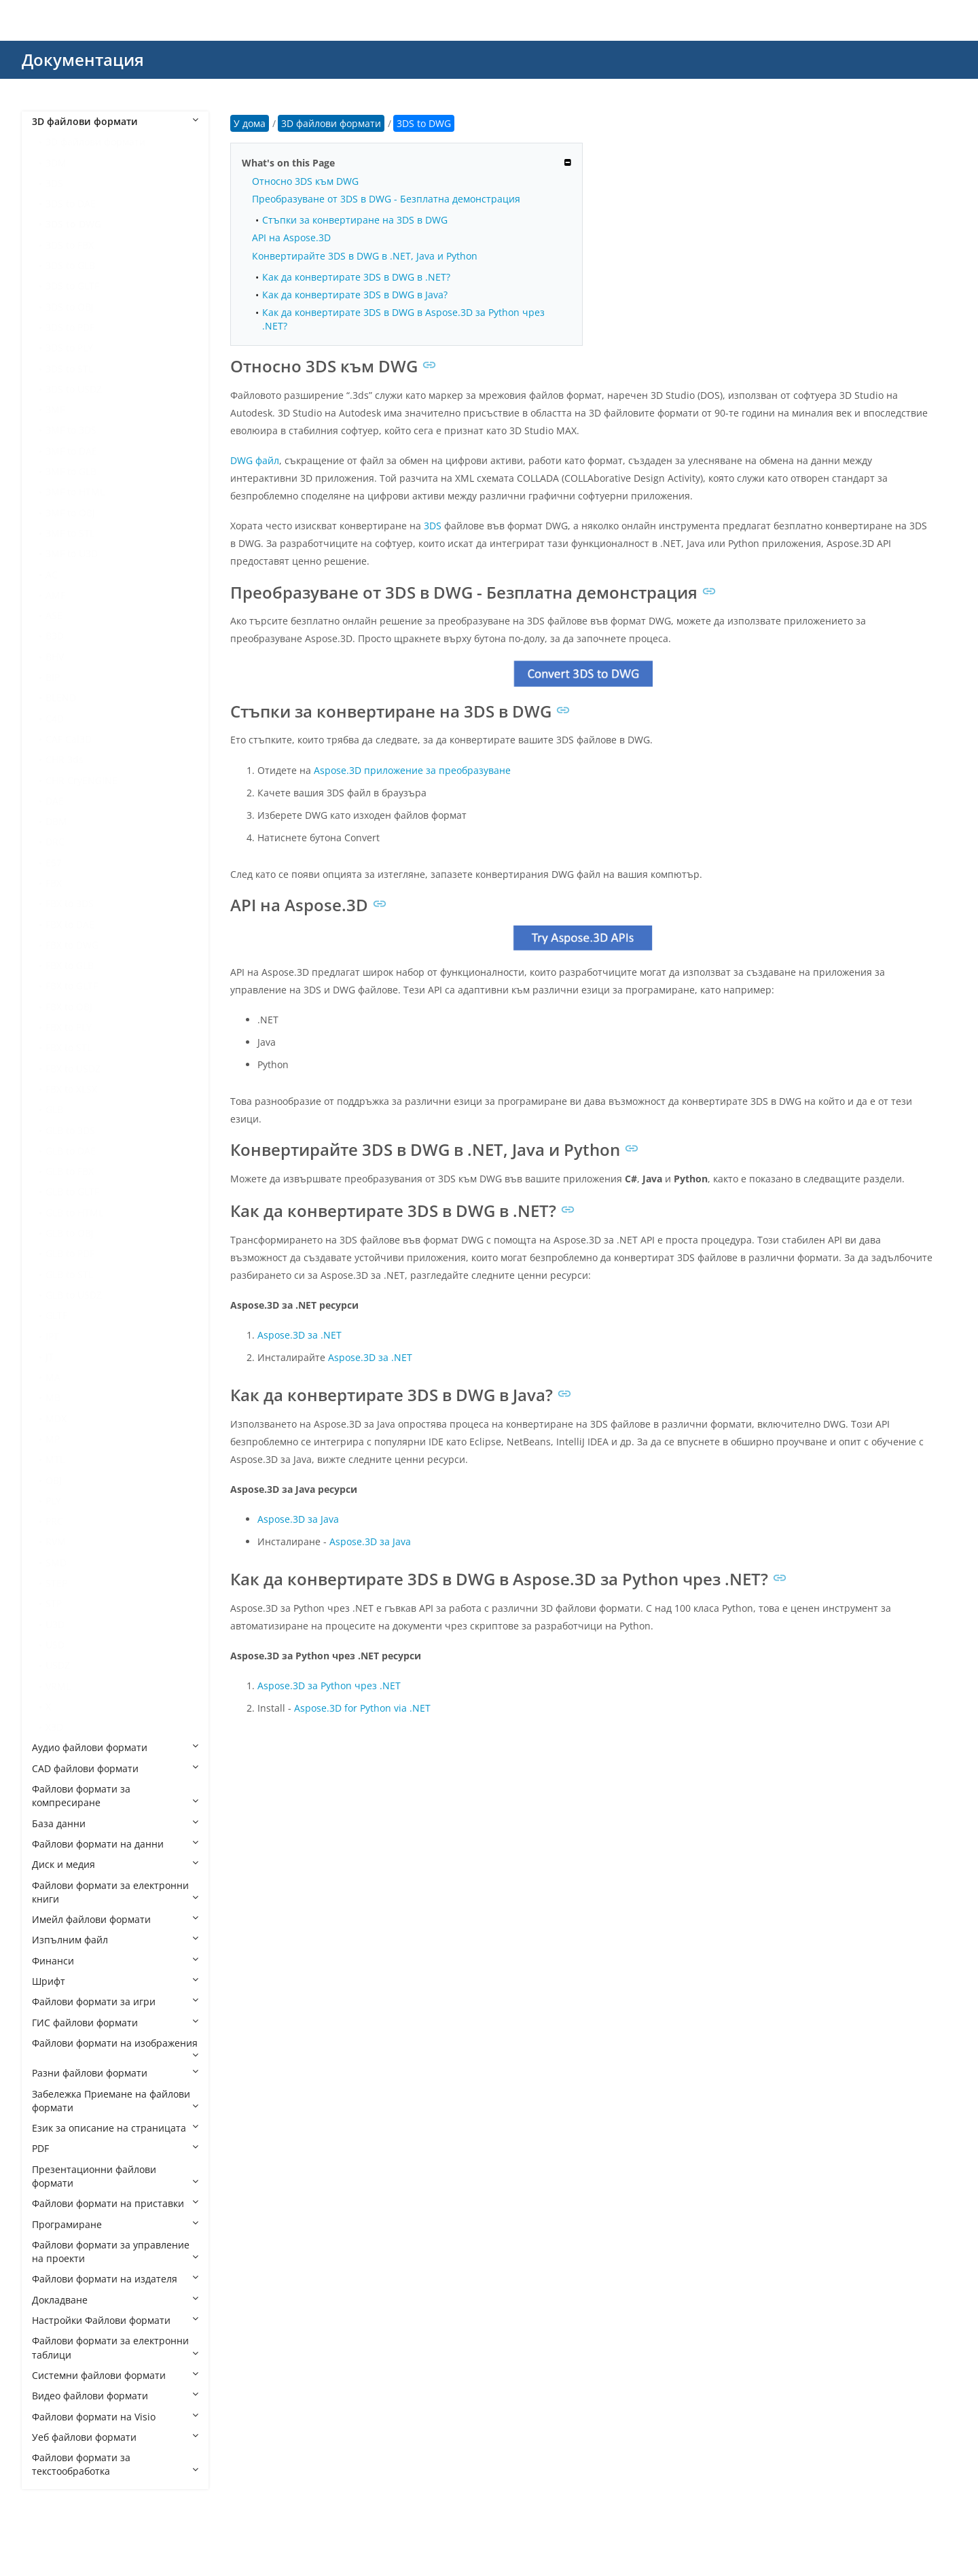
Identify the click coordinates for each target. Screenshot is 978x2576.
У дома (250, 123)
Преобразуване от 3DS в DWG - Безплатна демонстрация (386, 198)
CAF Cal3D (69, 739)
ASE (54, 615)
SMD (56, 1562)
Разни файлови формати (115, 2072)
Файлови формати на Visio (115, 2416)
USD (55, 1644)
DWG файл (254, 460)
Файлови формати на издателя (115, 2278)
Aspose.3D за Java (298, 1519)
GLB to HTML (74, 1212)
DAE (55, 800)
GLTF (56, 1315)
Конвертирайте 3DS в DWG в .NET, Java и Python (364, 255)
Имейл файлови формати (115, 1919)
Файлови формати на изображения (115, 2048)
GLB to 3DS (70, 1130)
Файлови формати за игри (115, 2001)
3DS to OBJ (70, 306)
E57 (54, 862)
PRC (54, 1521)
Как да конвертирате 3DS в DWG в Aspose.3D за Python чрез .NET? (403, 319)
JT (50, 1356)
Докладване (115, 2299)
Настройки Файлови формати (115, 2320)
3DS (54, 183)
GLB (54, 1109)
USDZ (58, 1665)
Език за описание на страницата (115, 2127)
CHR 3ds (65, 759)
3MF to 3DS (71, 429)
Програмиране (115, 2224)
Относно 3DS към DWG (305, 181)
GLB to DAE (71, 1150)
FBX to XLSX (71, 1088)
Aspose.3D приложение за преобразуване (412, 770)
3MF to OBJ (70, 512)
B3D (55, 635)
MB (53, 1397)
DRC (55, 841)
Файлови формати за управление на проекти (115, 2251)
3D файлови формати (115, 121)
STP (54, 1603)
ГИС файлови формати (115, 2022)
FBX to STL (69, 1047)
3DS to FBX (70, 245)
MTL (55, 1459)
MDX (56, 1418)
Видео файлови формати (115, 2395)
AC (52, 574)
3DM (56, 162)
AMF (55, 594)
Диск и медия (115, 1864)
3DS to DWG (73, 223)
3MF (55, 409)
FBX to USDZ (73, 1068)
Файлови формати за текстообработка (115, 2464)
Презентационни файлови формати (115, 2176)
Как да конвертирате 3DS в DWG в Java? (355, 294)
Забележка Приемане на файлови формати (115, 2100)
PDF (115, 2148)
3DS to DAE (71, 203)
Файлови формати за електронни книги (115, 1892)
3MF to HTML (75, 491)
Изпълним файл (115, 1939)
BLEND (61, 697)
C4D (55, 718)
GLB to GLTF (72, 1191)
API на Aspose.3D (291, 237)
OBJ (54, 1480)
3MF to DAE (71, 450)
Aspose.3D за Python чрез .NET (329, 1685)
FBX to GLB (70, 965)
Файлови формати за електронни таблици (115, 2347)
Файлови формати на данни (115, 1843)
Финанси (115, 1960)
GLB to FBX (70, 1171)
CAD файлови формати (115, 1768)
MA (53, 1377)
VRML (58, 1686)
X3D (54, 1727)
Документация (83, 59)
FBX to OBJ (69, 1006)
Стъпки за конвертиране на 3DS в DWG (355, 219)
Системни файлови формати (115, 2375)
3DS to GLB (70, 265)
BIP (53, 677)
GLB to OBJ (70, 1233)
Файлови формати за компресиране (115, 1795)
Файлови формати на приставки (115, 2203)
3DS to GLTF (72, 285)
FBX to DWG (72, 944)
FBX (54, 883)
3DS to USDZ (74, 389)
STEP (56, 1582)
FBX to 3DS (70, 903)
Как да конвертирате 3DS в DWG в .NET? (356, 276)
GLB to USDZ (74, 1294)
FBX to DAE (70, 924)
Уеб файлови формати (115, 2437)
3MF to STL (70, 533)
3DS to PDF (70, 327)
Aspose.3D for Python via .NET (362, 1707)
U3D (55, 1624)
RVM (56, 1541)
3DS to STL (69, 368)
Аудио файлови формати (115, 1747)
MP (53, 1438)
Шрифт (115, 1981)
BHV (55, 656)
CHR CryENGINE (81, 780)
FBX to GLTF (72, 985)
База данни (115, 1823)
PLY (53, 1500)
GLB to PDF (70, 1253)
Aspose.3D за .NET (299, 1334)
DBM (56, 821)
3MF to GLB (71, 471)
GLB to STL (69, 1274)
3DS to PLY (69, 347)
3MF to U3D (72, 553)
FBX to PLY (69, 1027)
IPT (52, 1336)
